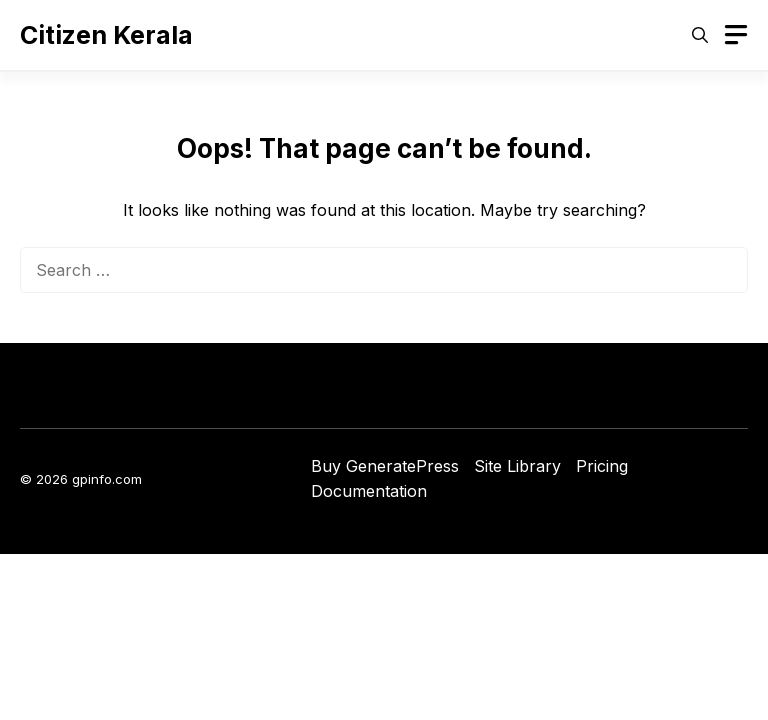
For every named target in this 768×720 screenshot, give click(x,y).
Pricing (602, 466)
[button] (700, 35)
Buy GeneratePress (385, 466)
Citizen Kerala (106, 35)
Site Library (517, 466)
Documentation (369, 491)
